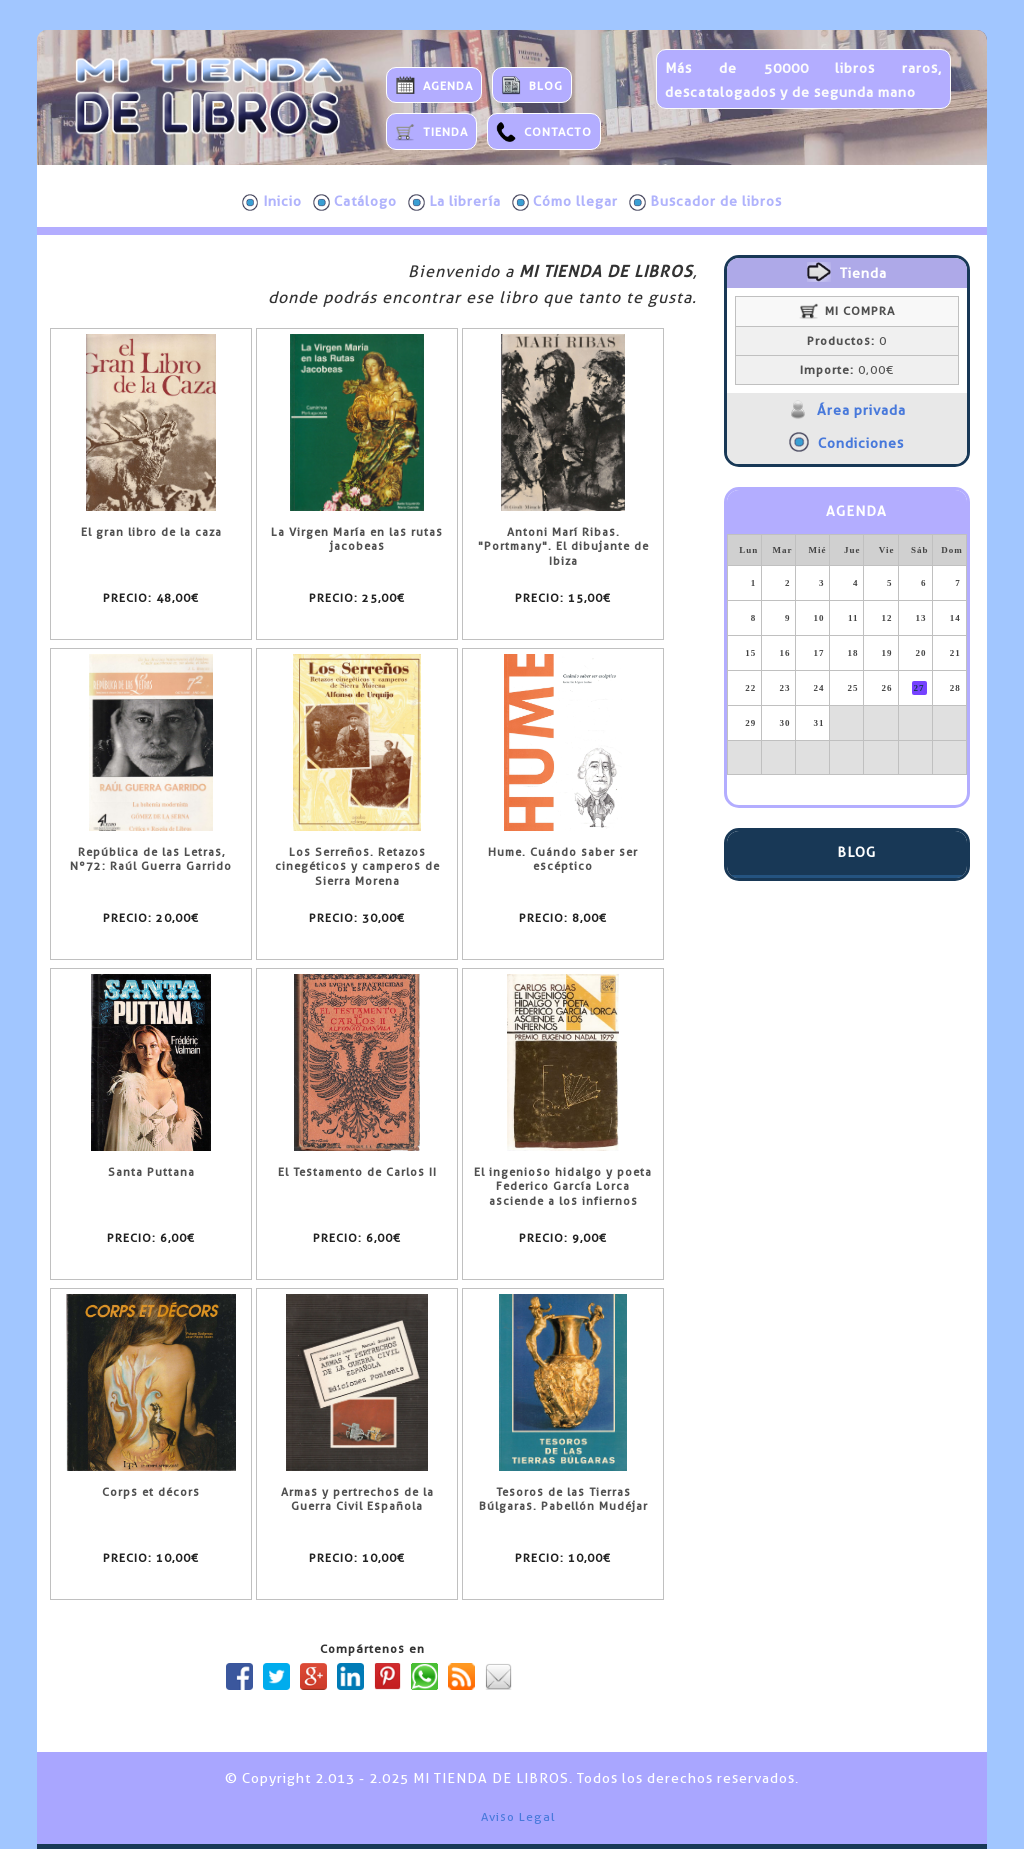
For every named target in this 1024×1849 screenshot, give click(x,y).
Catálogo (355, 202)
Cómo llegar (565, 202)
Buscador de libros (705, 202)
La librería (454, 202)
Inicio (272, 202)
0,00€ (847, 370)
